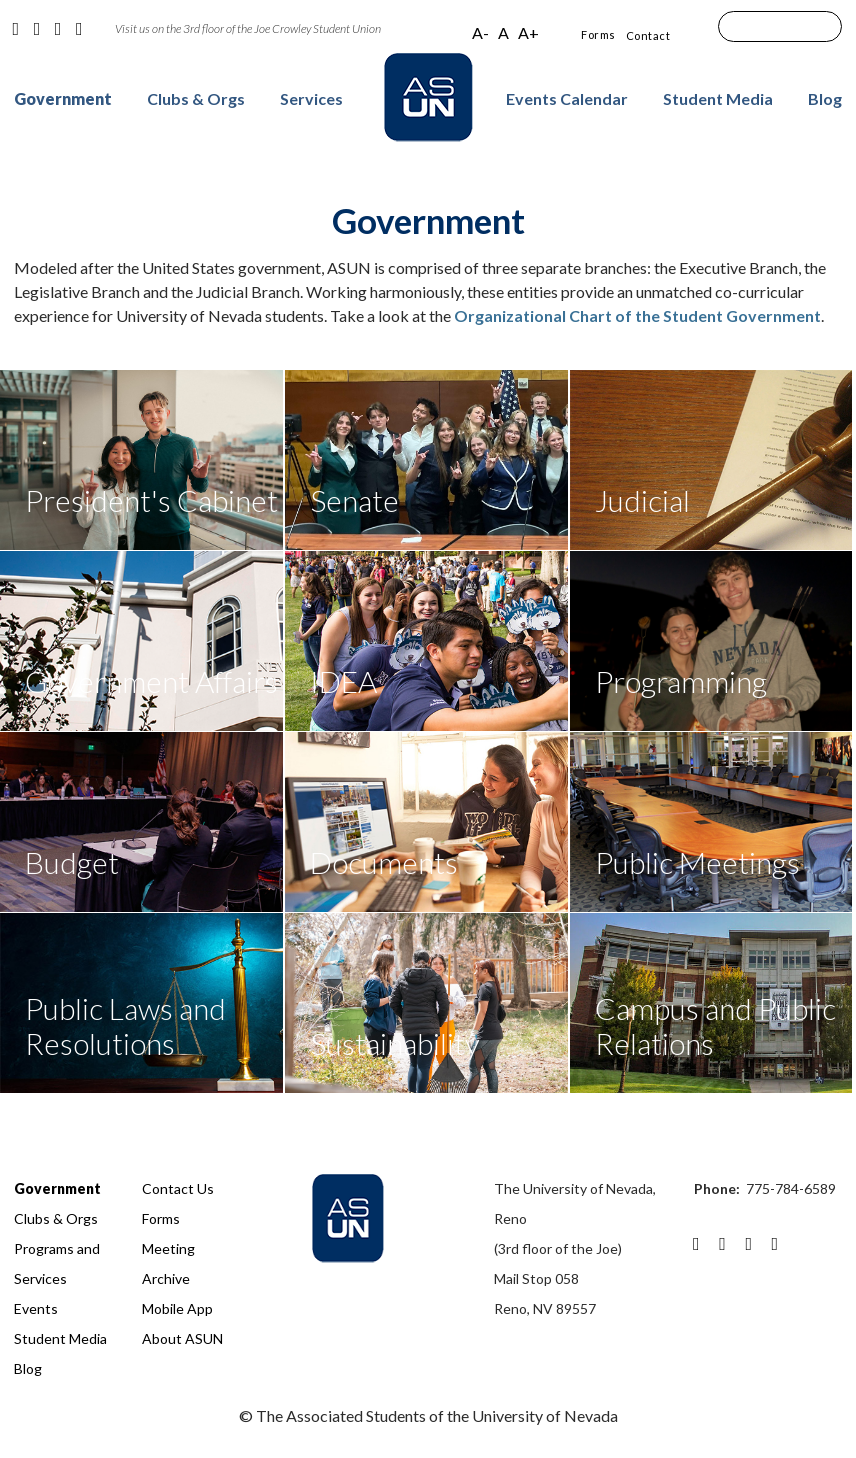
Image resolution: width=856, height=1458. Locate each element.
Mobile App (177, 1308)
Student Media (718, 98)
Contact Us (178, 1188)
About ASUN (182, 1338)
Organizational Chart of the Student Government (637, 315)
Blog (825, 98)
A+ (528, 32)
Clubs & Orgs (196, 98)
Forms (598, 34)
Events (36, 1308)
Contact (648, 35)
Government (63, 98)
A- (480, 32)
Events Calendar (567, 98)
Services (311, 98)
